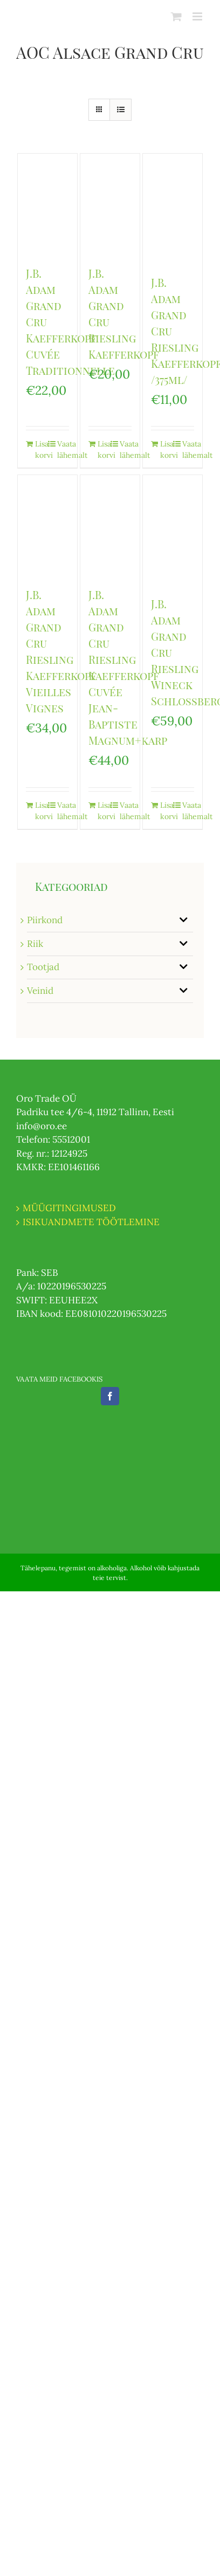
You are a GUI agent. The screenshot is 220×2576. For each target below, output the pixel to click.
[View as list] (120, 109)
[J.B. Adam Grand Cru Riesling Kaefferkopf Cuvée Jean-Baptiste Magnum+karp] (110, 525)
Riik (35, 944)
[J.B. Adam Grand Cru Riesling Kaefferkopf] (110, 204)
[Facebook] (110, 1396)
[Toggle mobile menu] (198, 16)
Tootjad (43, 967)
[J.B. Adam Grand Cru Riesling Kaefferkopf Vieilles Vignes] (47, 525)
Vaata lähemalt (63, 449)
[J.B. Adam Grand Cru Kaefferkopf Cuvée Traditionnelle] (47, 204)
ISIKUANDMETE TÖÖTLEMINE (91, 1222)
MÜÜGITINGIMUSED (69, 1208)
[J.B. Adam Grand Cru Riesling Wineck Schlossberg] (172, 530)
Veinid (40, 991)
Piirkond (45, 920)
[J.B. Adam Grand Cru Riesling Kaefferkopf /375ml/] (172, 209)
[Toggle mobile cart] (176, 16)
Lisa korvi (41, 449)
